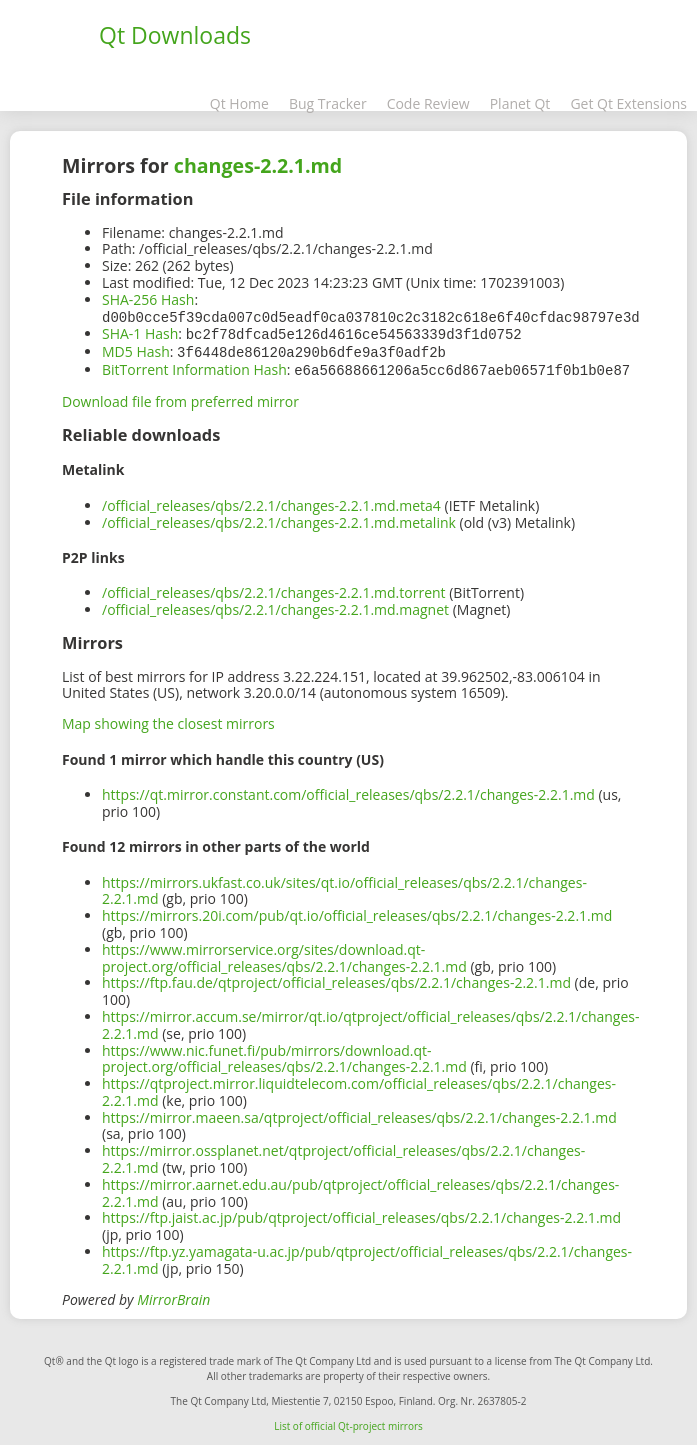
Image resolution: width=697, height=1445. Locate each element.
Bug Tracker (328, 103)
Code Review (428, 103)
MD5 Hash (136, 349)
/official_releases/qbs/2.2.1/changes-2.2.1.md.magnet (275, 605)
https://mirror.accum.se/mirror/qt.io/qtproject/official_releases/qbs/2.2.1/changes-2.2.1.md (371, 1021)
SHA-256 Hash (148, 299)
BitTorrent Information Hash (194, 366)
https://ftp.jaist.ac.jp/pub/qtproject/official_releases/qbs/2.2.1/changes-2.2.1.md (361, 1213)
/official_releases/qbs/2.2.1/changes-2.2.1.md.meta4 (271, 501)
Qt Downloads (175, 35)
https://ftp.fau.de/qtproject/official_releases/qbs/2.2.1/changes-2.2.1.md (336, 978)
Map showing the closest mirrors (168, 719)
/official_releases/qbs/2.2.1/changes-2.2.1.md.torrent (274, 588)
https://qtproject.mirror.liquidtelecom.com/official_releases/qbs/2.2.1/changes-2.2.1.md (359, 1088)
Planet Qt (520, 103)
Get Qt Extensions (628, 103)
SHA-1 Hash (140, 332)
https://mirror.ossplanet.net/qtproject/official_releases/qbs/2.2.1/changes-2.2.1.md (343, 1155)
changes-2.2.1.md (258, 165)
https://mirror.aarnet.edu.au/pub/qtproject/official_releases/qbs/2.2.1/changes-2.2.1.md (360, 1189)
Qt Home (239, 103)
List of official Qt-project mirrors (348, 1422)
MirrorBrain (173, 1295)
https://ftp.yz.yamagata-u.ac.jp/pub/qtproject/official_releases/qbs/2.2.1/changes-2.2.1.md (367, 1256)
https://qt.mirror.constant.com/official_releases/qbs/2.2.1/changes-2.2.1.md (348, 790)
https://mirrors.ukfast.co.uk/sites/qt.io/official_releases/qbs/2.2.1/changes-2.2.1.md (344, 887)
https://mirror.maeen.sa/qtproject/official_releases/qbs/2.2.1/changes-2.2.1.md (359, 1113)
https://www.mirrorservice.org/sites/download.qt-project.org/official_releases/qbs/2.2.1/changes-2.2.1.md (284, 954)
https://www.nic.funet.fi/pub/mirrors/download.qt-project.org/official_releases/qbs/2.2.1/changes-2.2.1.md (284, 1055)
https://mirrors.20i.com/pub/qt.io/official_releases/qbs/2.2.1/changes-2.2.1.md (357, 911)
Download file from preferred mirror (180, 397)
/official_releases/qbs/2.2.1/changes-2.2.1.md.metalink (279, 518)
